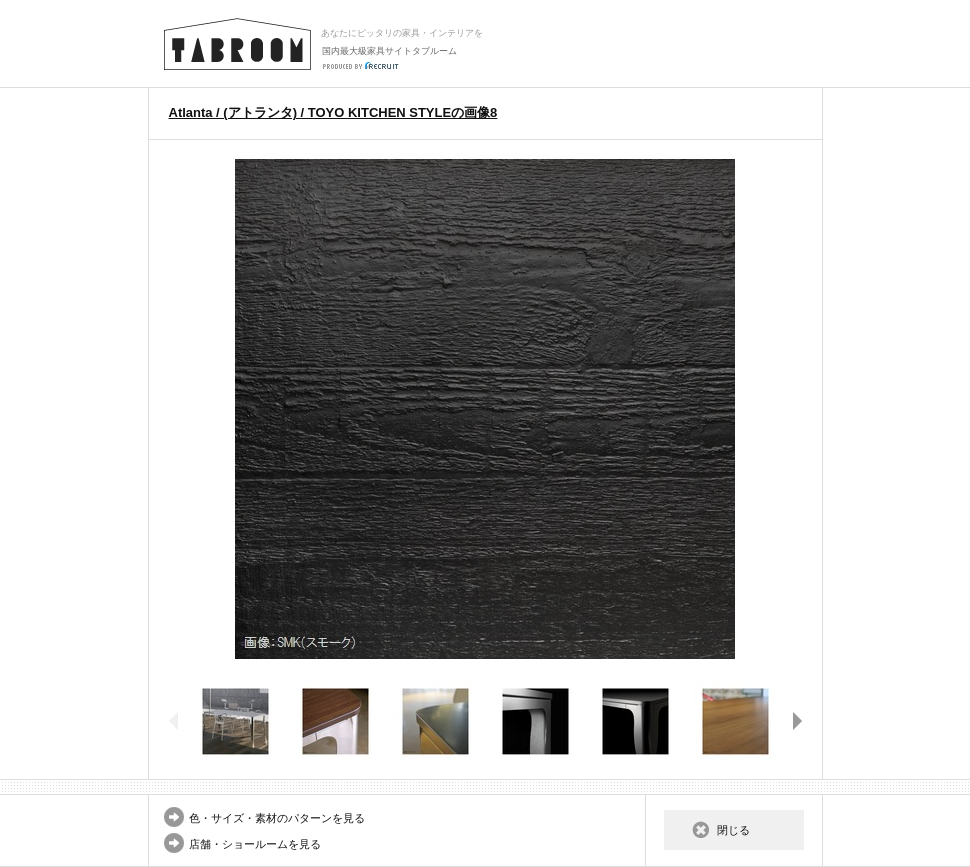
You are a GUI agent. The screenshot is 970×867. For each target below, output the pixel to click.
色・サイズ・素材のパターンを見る (277, 818)
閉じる (733, 830)
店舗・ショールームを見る (255, 844)
